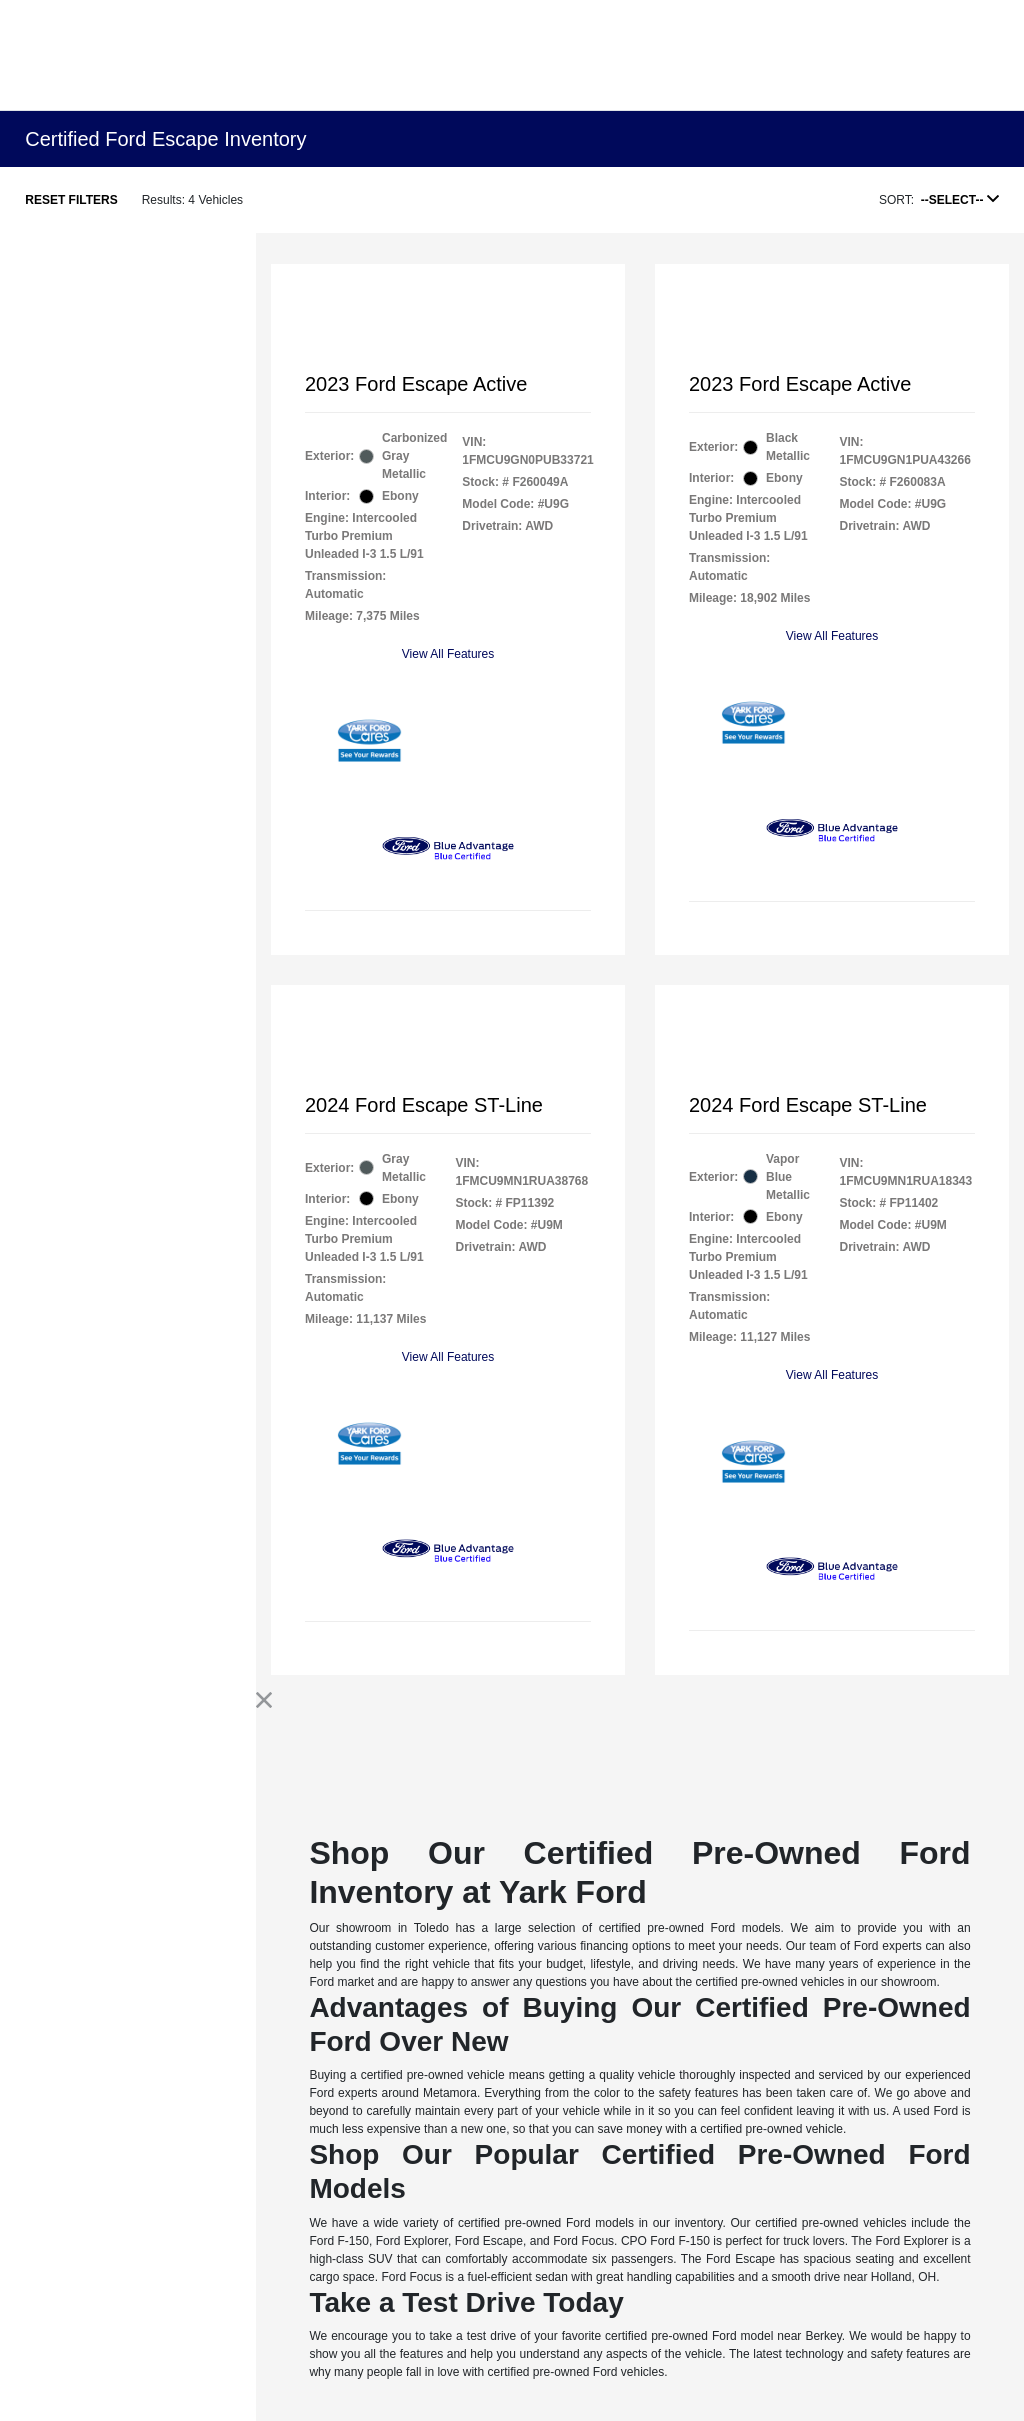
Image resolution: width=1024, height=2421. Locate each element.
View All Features (448, 654)
